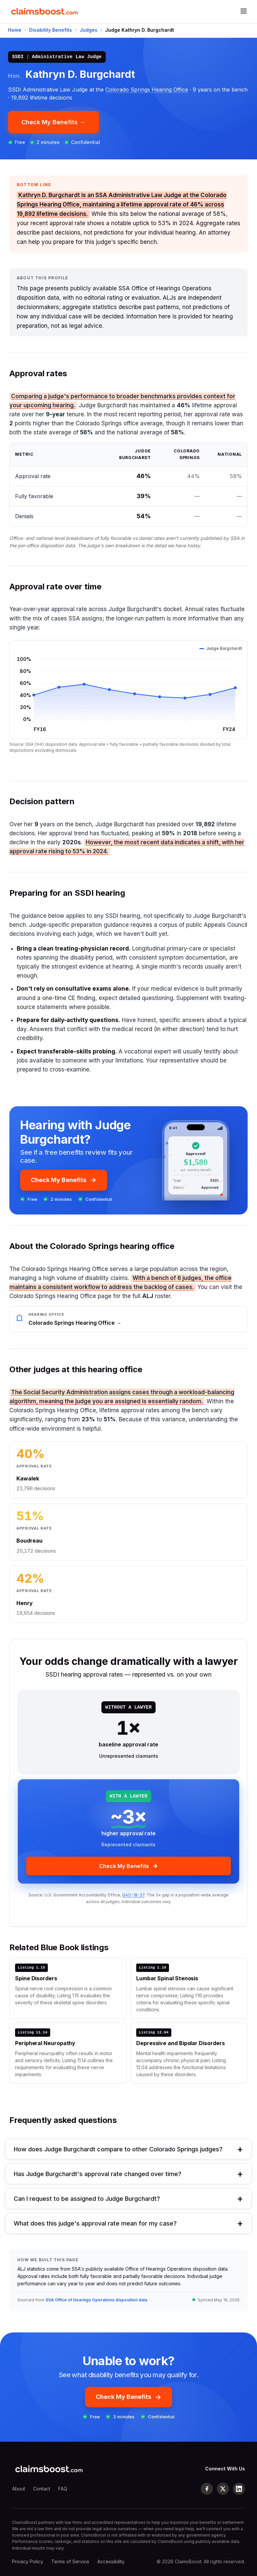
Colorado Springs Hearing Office (146, 89)
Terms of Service (70, 2561)
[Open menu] (243, 11)
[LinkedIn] (239, 2489)
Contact (41, 2488)
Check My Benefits (63, 1179)
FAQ (62, 2488)
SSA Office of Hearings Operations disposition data (96, 2299)
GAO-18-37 (133, 1894)
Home (14, 30)
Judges (88, 30)
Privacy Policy (27, 2561)
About (18, 2488)
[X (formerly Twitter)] (223, 2489)
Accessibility (110, 2561)
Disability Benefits (50, 30)
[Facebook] (207, 2489)
